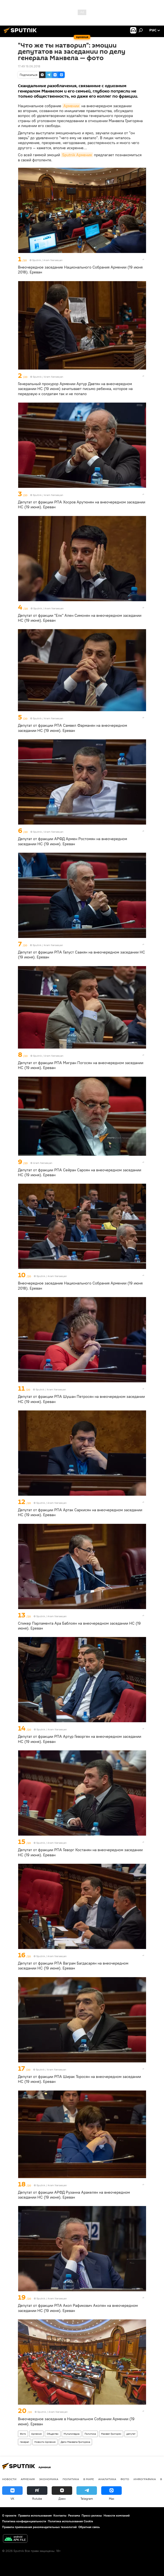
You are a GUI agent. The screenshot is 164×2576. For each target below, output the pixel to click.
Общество (53, 2433)
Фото (23, 2433)
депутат (130, 2433)
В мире (88, 2479)
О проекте (9, 2515)
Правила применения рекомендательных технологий (39, 2527)
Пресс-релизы (92, 2515)
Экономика (48, 2479)
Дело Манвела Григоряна (75, 2441)
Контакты (59, 2515)
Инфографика (144, 2479)
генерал (24, 2441)
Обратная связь (89, 2527)
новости (9, 2479)
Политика (90, 2433)
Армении (71, 105)
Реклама (74, 2515)
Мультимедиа (71, 2433)
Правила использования (35, 2515)
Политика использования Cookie (70, 2521)
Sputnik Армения (77, 154)
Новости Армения (45, 2441)
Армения (36, 2433)
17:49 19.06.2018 (29, 66)
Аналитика (107, 2479)
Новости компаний (117, 2515)
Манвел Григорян (111, 2433)
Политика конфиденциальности (24, 2521)
